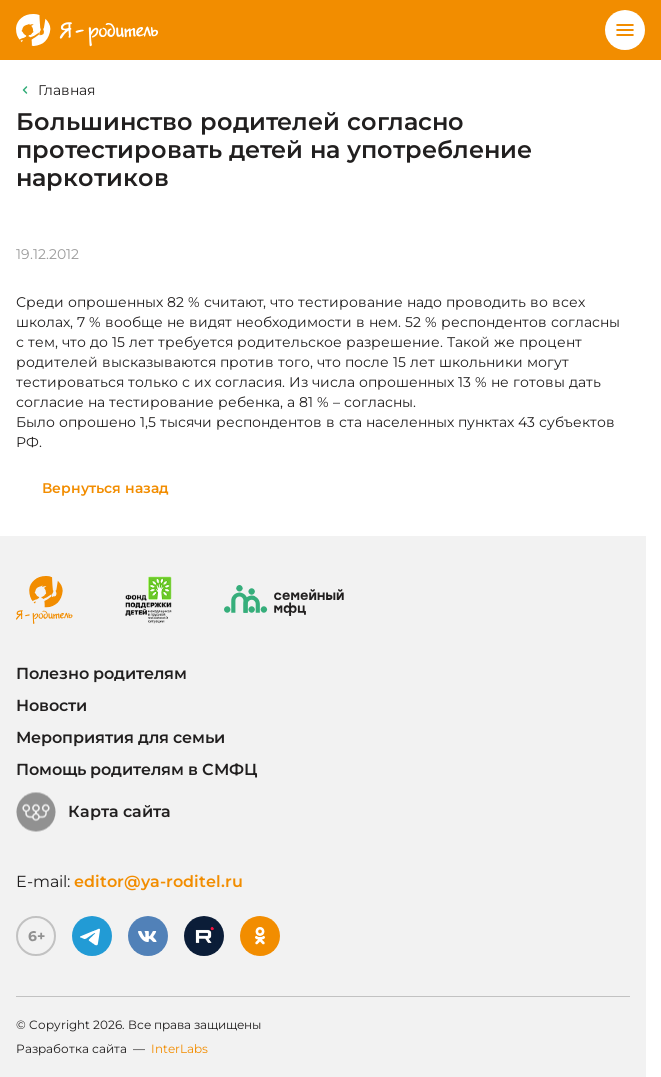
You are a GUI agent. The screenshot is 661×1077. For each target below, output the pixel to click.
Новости (51, 705)
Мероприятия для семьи (120, 737)
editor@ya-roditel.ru (158, 881)
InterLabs (179, 1048)
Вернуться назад (105, 488)
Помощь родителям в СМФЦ (136, 769)
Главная (66, 90)
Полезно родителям (101, 673)
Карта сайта (93, 812)
